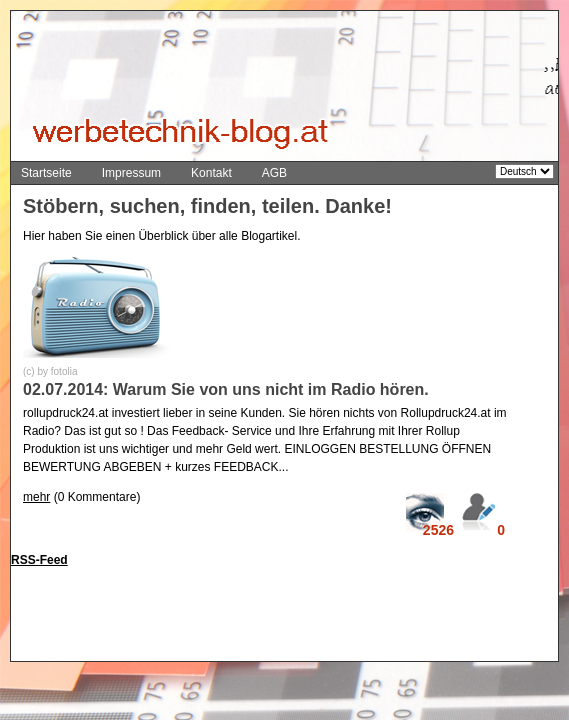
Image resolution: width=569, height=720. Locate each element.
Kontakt (211, 173)
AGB (274, 173)
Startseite (46, 173)
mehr (36, 497)
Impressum (131, 173)
